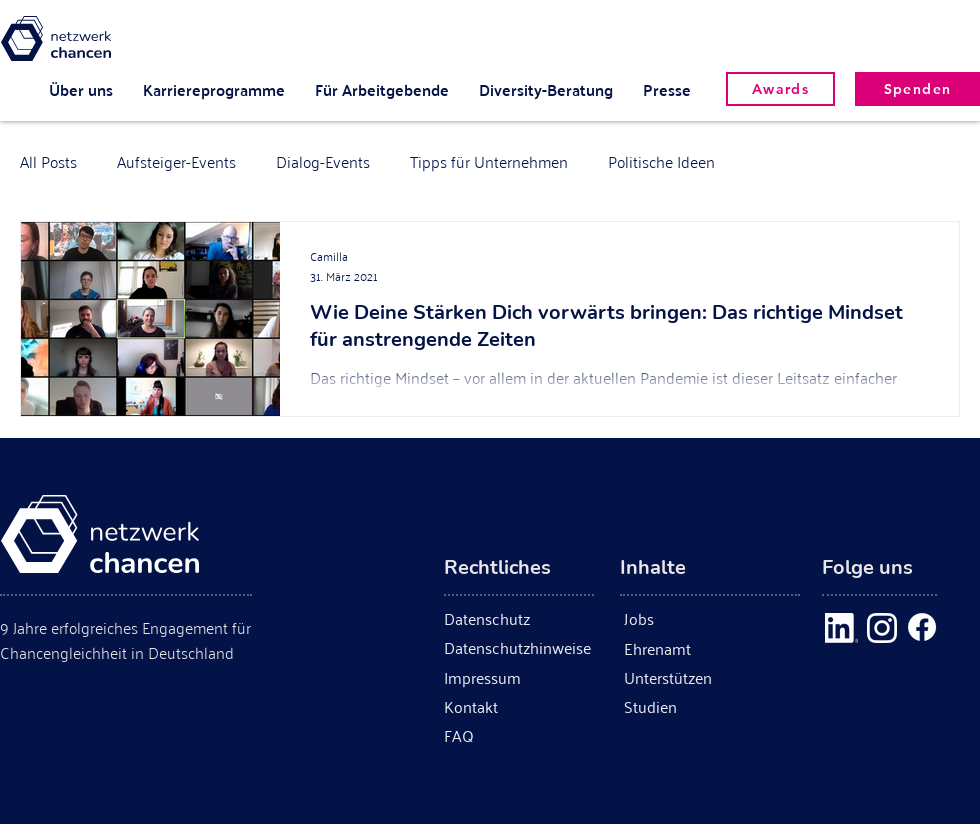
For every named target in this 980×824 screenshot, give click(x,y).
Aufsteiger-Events (176, 161)
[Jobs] (660, 618)
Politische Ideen (661, 161)
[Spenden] (917, 89)
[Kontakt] (480, 706)
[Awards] (780, 89)
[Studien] (652, 706)
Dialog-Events (323, 161)
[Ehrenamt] (715, 648)
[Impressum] (492, 677)
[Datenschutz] (495, 618)
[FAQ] (472, 735)
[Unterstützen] (715, 677)
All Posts (48, 161)
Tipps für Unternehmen (489, 161)
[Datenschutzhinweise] (519, 647)
